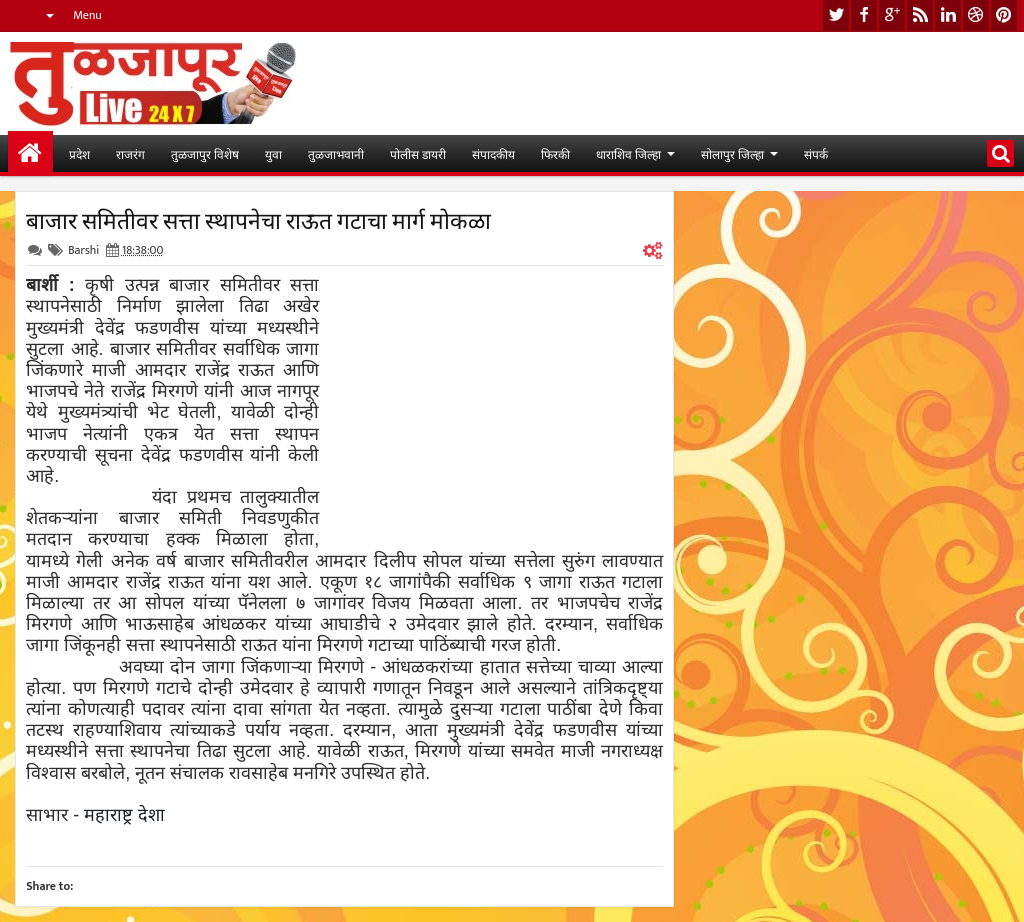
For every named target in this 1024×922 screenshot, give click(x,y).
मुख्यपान (30, 153)
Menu (87, 15)
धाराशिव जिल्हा (628, 153)
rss (920, 15)
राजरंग (130, 153)
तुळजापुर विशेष (205, 153)
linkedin (948, 15)
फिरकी (555, 153)
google (892, 15)
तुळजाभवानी (336, 153)
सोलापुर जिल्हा (732, 153)
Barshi (83, 250)
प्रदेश (79, 153)
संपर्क (816, 153)
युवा (273, 153)
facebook (864, 15)
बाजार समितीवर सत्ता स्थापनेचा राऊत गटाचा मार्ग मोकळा (258, 219)
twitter (836, 15)
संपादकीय (493, 153)
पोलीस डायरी (418, 153)
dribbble (976, 15)
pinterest (1004, 15)
